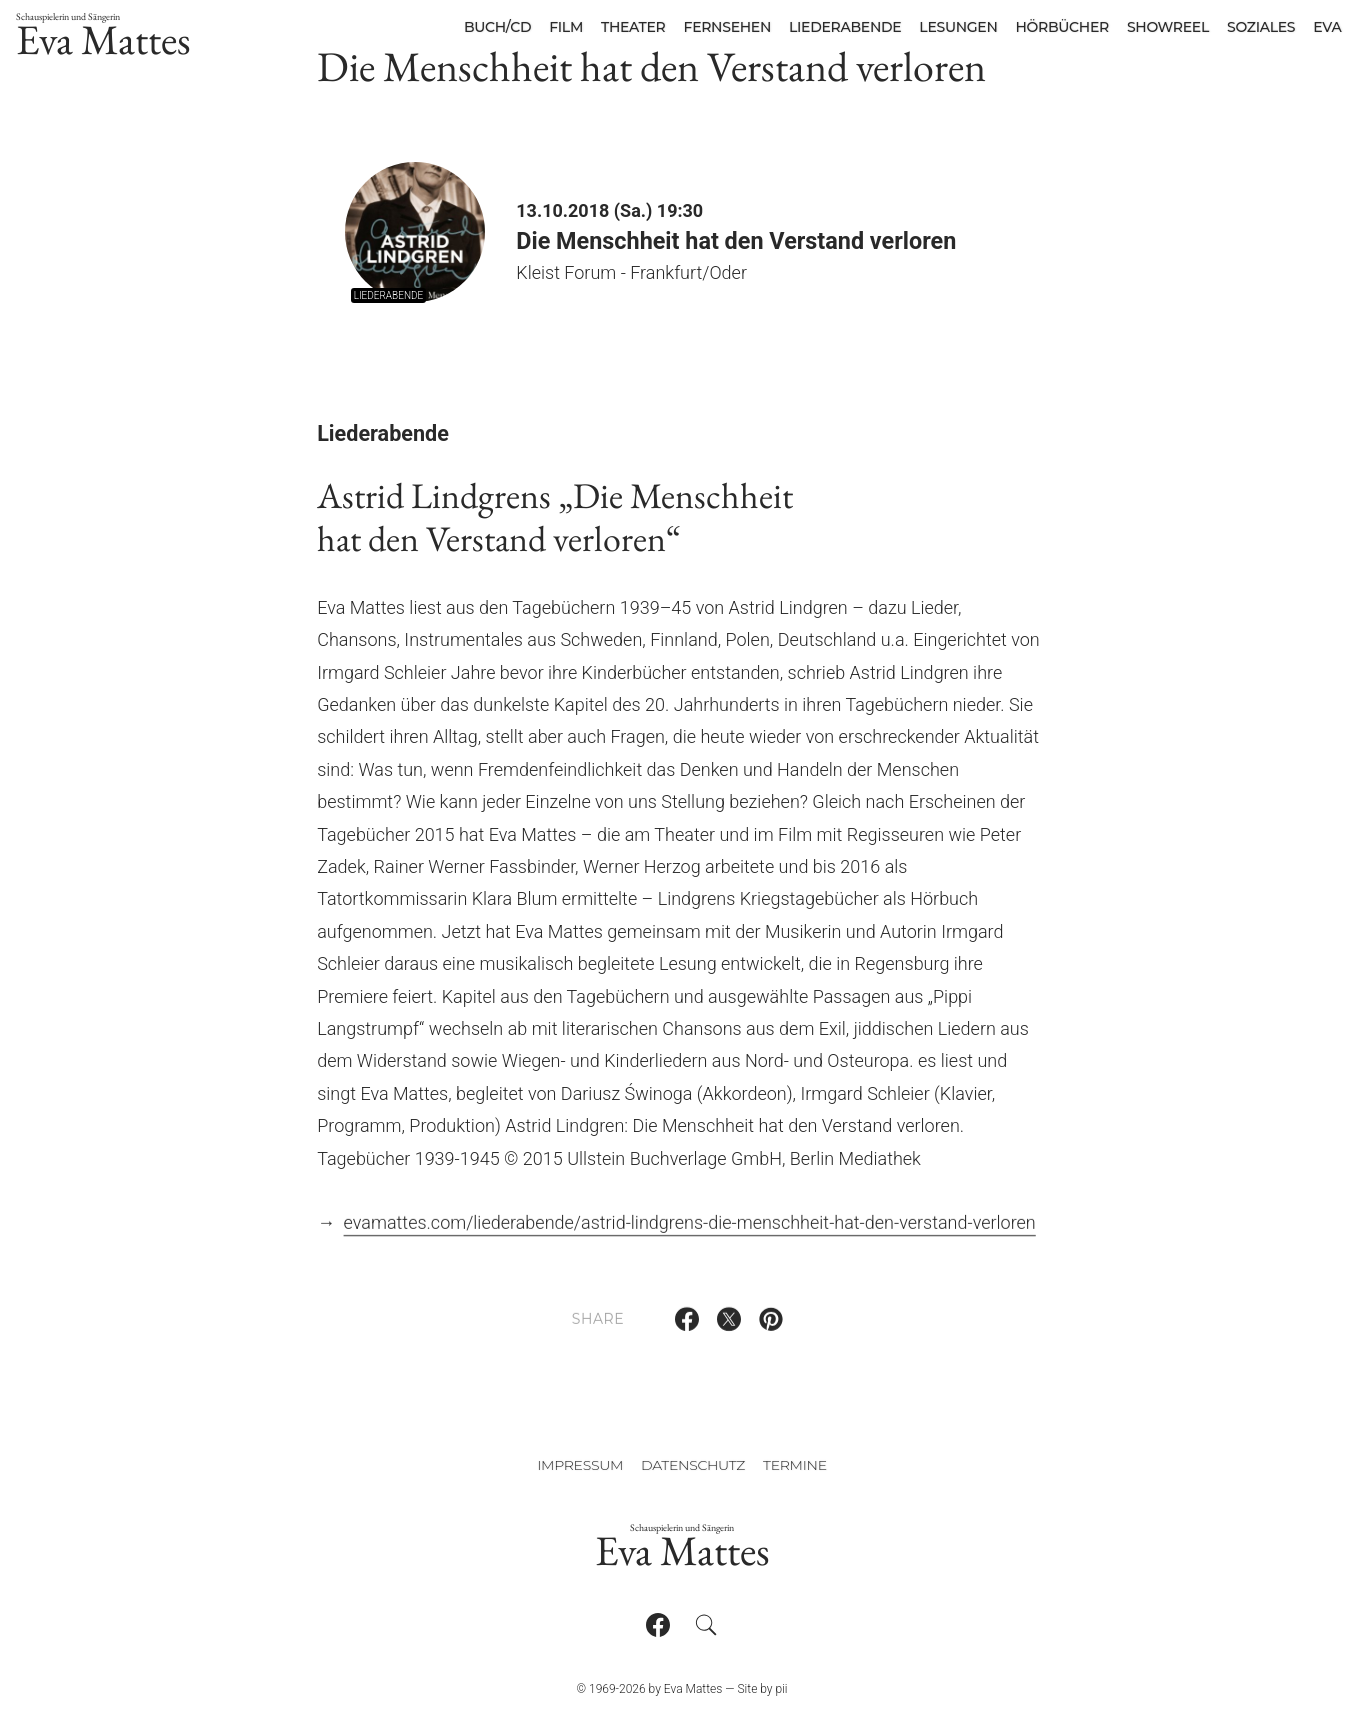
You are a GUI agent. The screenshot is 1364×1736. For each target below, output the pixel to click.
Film (566, 27)
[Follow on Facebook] (658, 1625)
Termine (795, 1465)
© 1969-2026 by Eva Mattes (649, 1689)
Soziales (1261, 27)
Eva (1327, 27)
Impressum (580, 1465)
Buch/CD (497, 27)
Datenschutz (693, 1465)
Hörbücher (1062, 27)
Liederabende (845, 27)
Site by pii (762, 1689)
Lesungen (958, 27)
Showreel (1168, 27)
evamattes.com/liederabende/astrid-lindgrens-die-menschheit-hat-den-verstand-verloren (690, 1233)
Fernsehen (728, 27)
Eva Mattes (103, 38)
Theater (633, 27)
